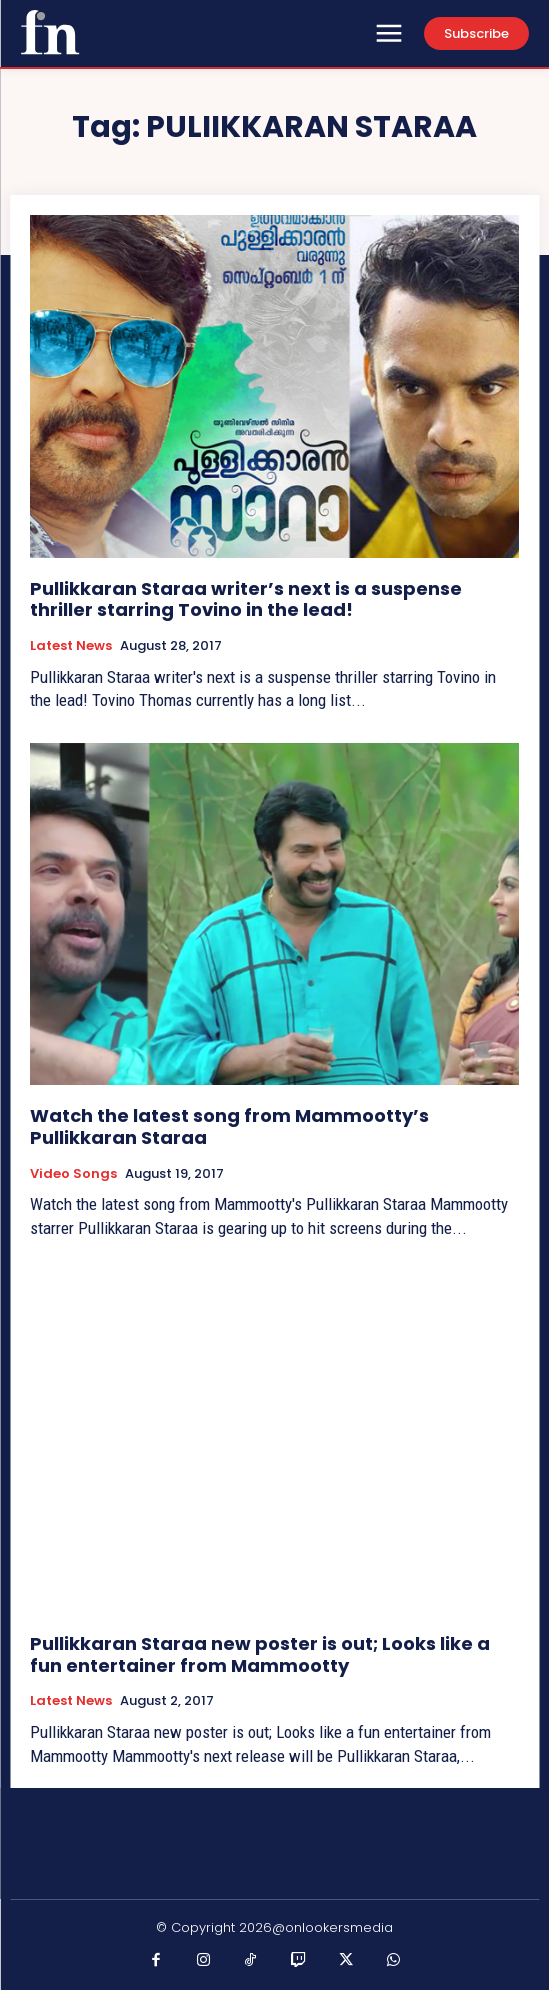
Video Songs (73, 1174)
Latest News (71, 646)
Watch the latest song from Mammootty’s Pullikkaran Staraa (229, 1126)
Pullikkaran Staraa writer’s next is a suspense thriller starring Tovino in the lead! (246, 599)
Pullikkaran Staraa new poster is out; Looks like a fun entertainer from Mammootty (260, 1654)
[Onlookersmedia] (50, 32)
